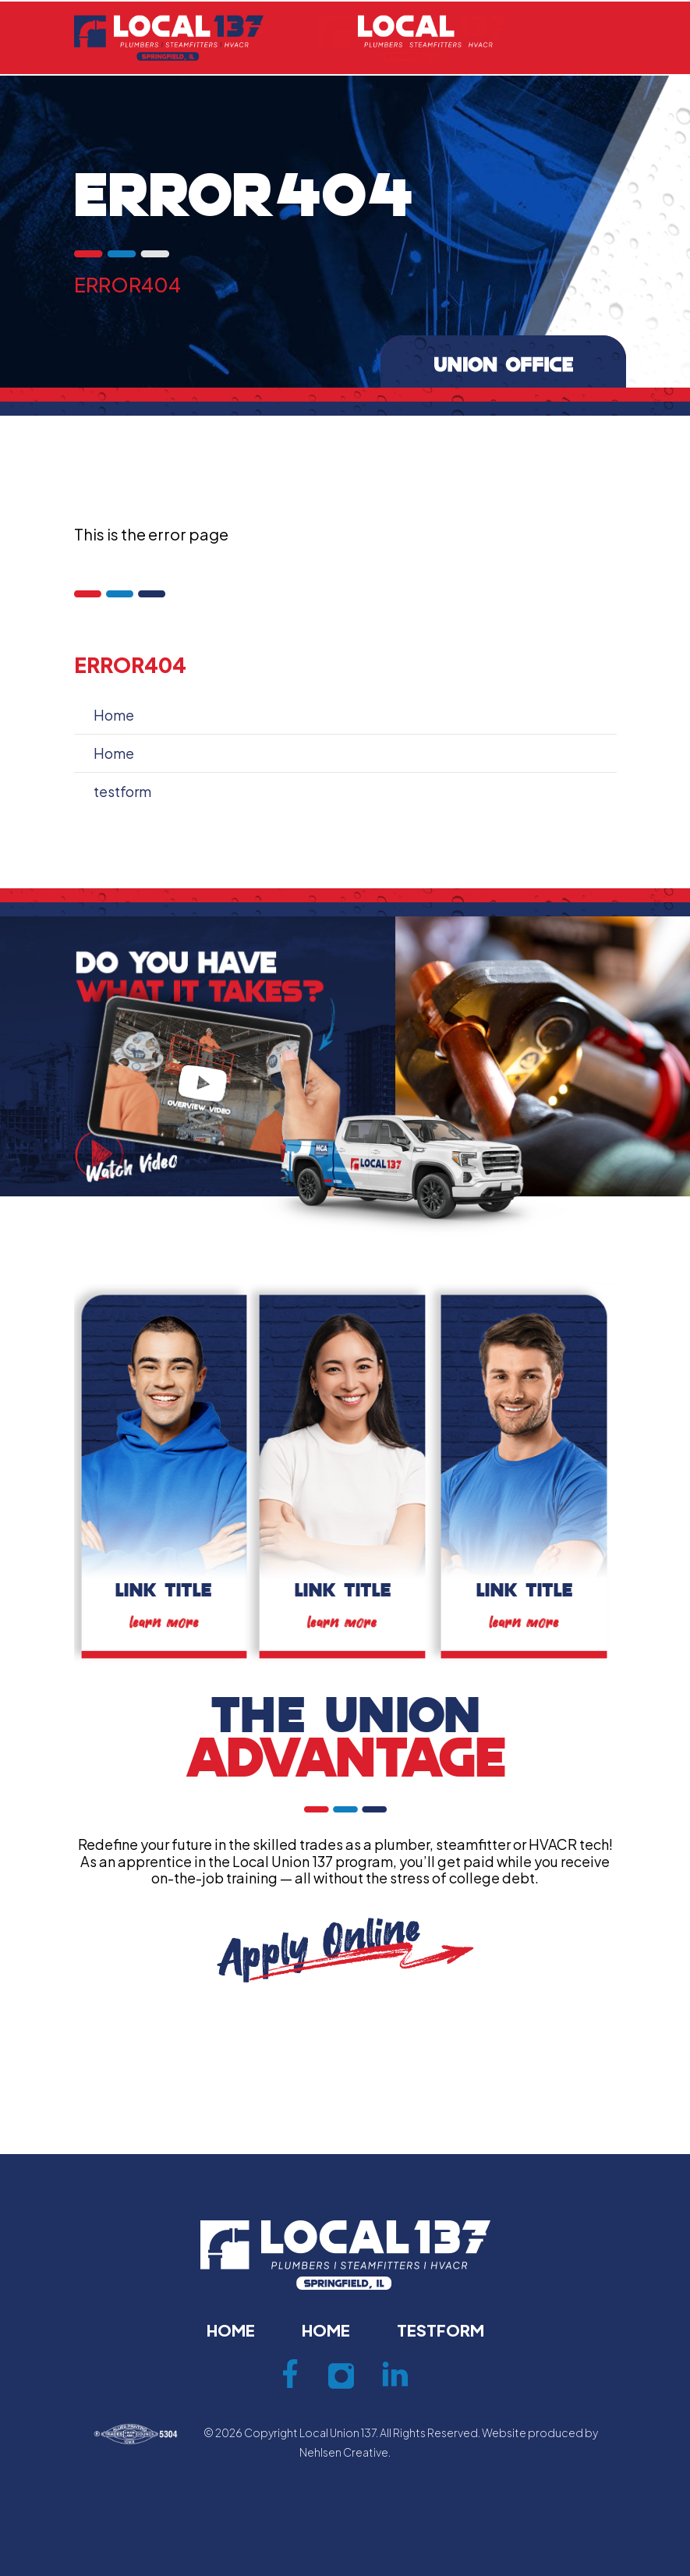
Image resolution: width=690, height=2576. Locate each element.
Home (114, 715)
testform (122, 791)
